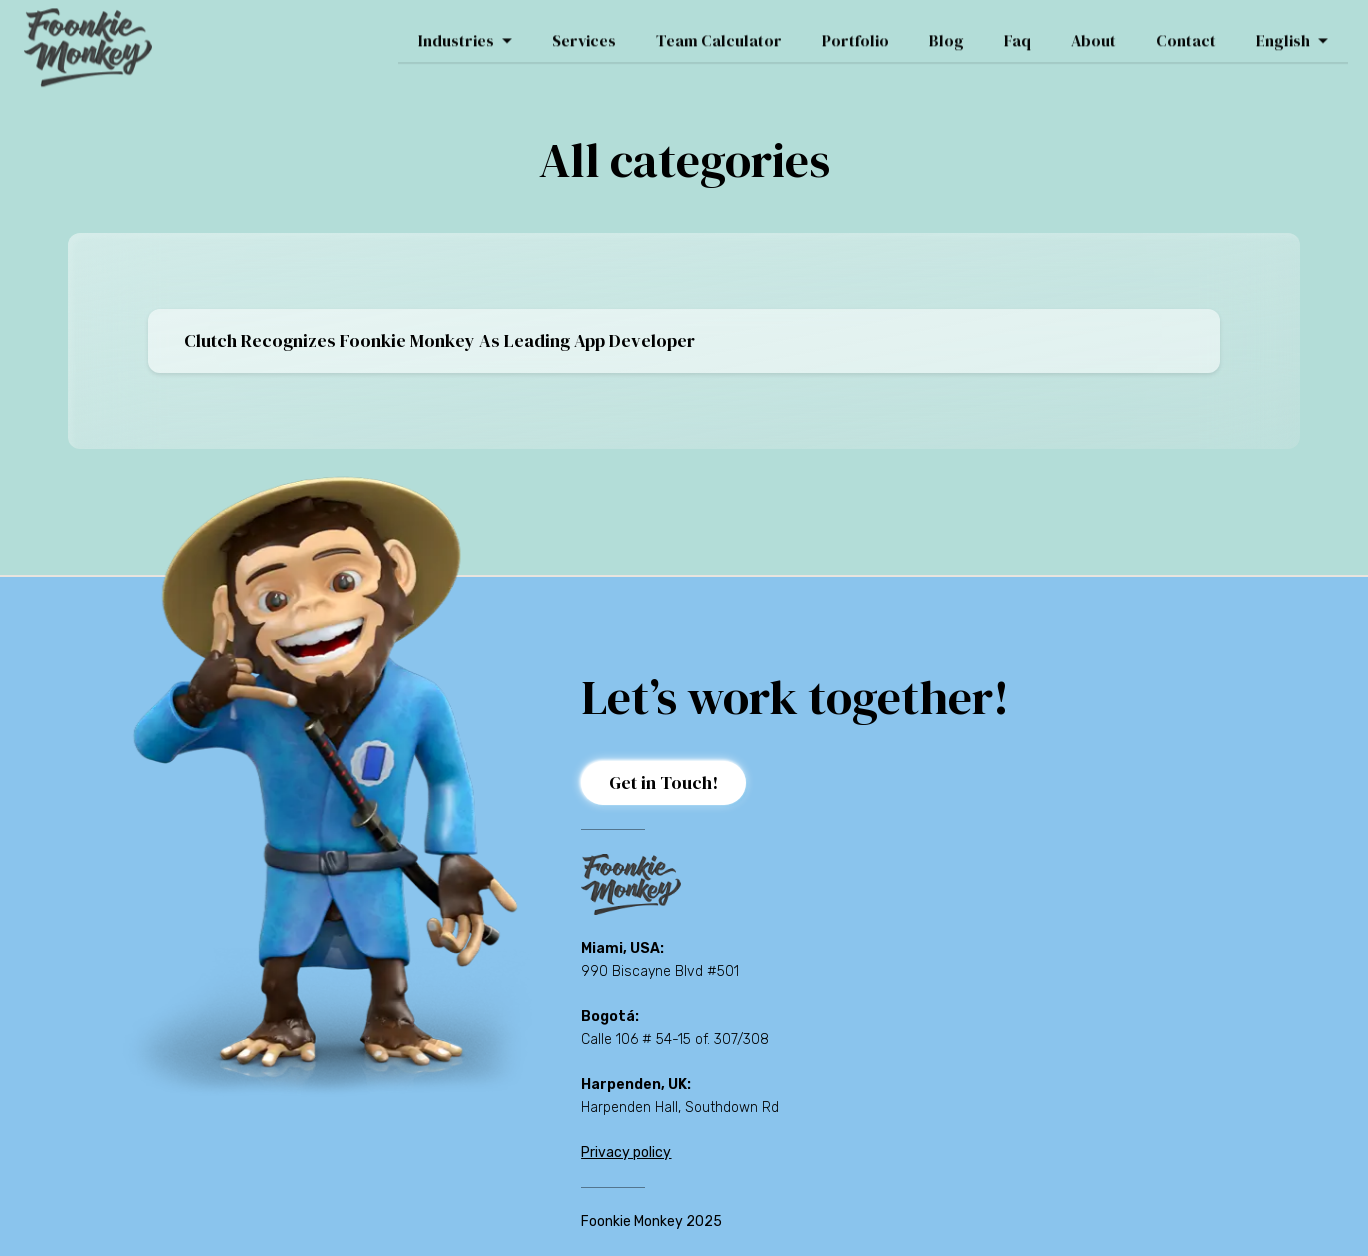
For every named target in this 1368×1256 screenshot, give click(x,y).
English (1292, 33)
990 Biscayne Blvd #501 (660, 971)
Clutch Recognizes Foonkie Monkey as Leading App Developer (439, 340)
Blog (946, 33)
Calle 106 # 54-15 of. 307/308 (675, 1039)
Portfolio (855, 33)
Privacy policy (626, 1152)
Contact (1186, 33)
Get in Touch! (663, 782)
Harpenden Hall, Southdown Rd (680, 1107)
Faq (1017, 33)
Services (584, 33)
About (1093, 33)
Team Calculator (719, 33)
